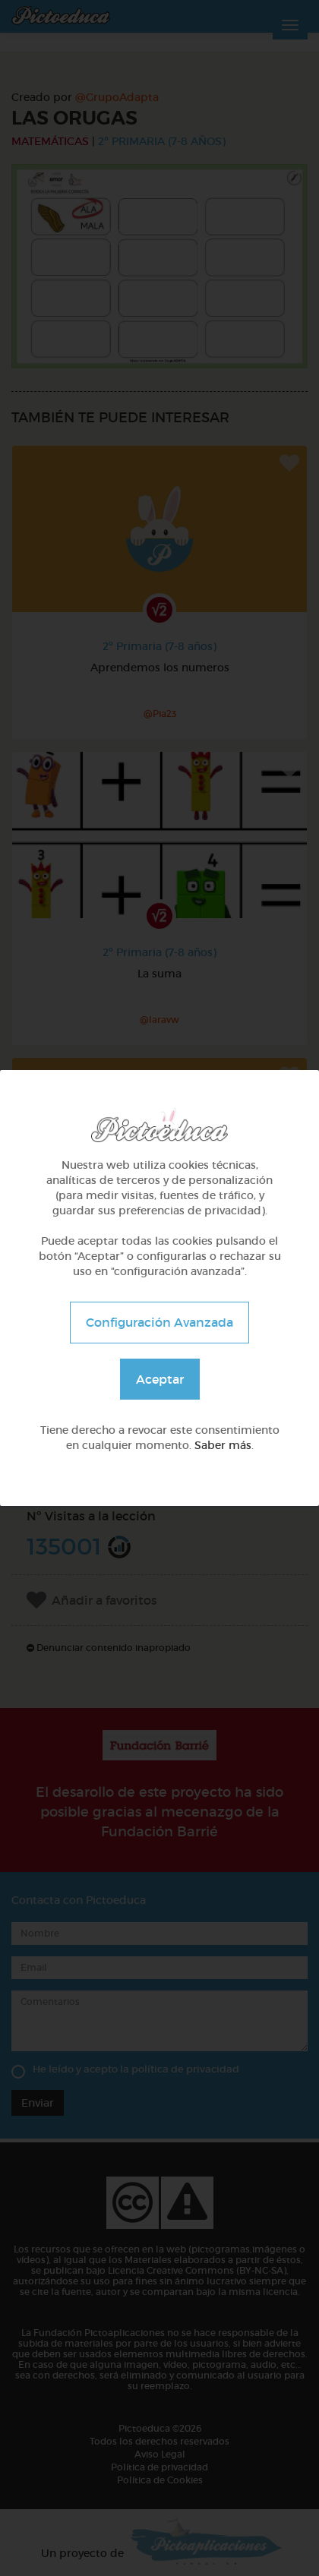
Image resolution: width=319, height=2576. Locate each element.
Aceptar (160, 1379)
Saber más (222, 1445)
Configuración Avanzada (159, 1322)
